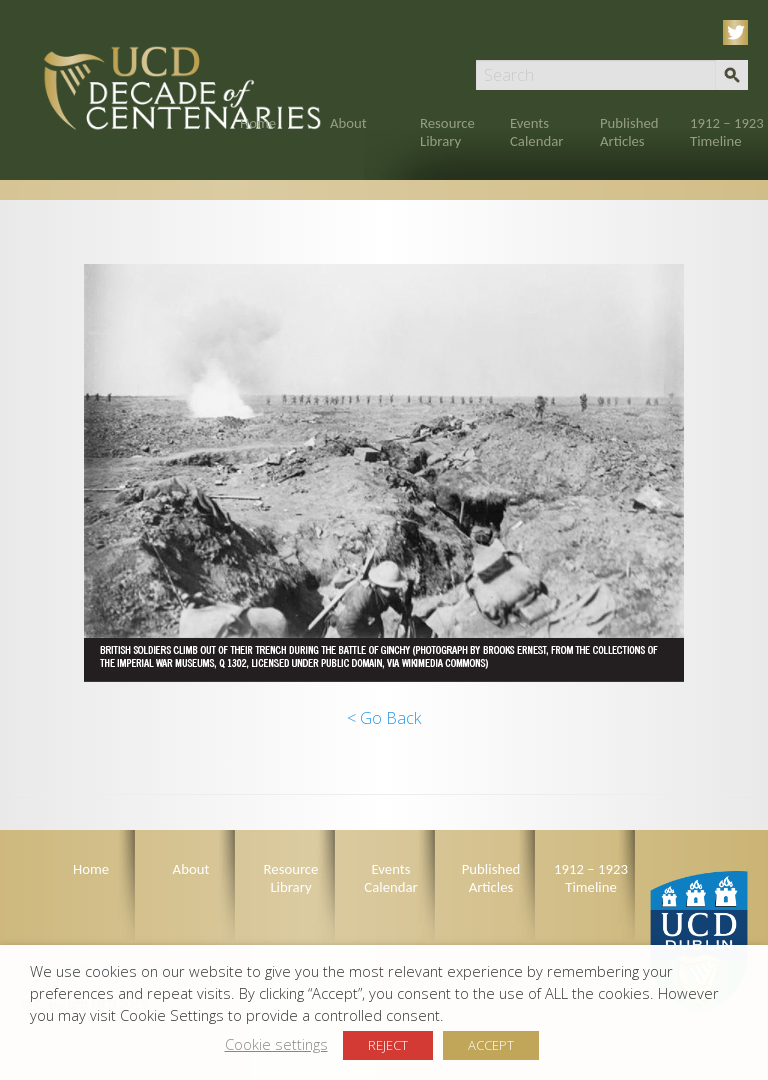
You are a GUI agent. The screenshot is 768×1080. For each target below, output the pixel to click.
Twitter (739, 32)
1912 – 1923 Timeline (727, 132)
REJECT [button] (388, 1045)
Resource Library (447, 132)
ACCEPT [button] (491, 1045)
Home (258, 123)
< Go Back (384, 718)
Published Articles (629, 132)
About (348, 123)
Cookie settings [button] (276, 1044)
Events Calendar (536, 132)
